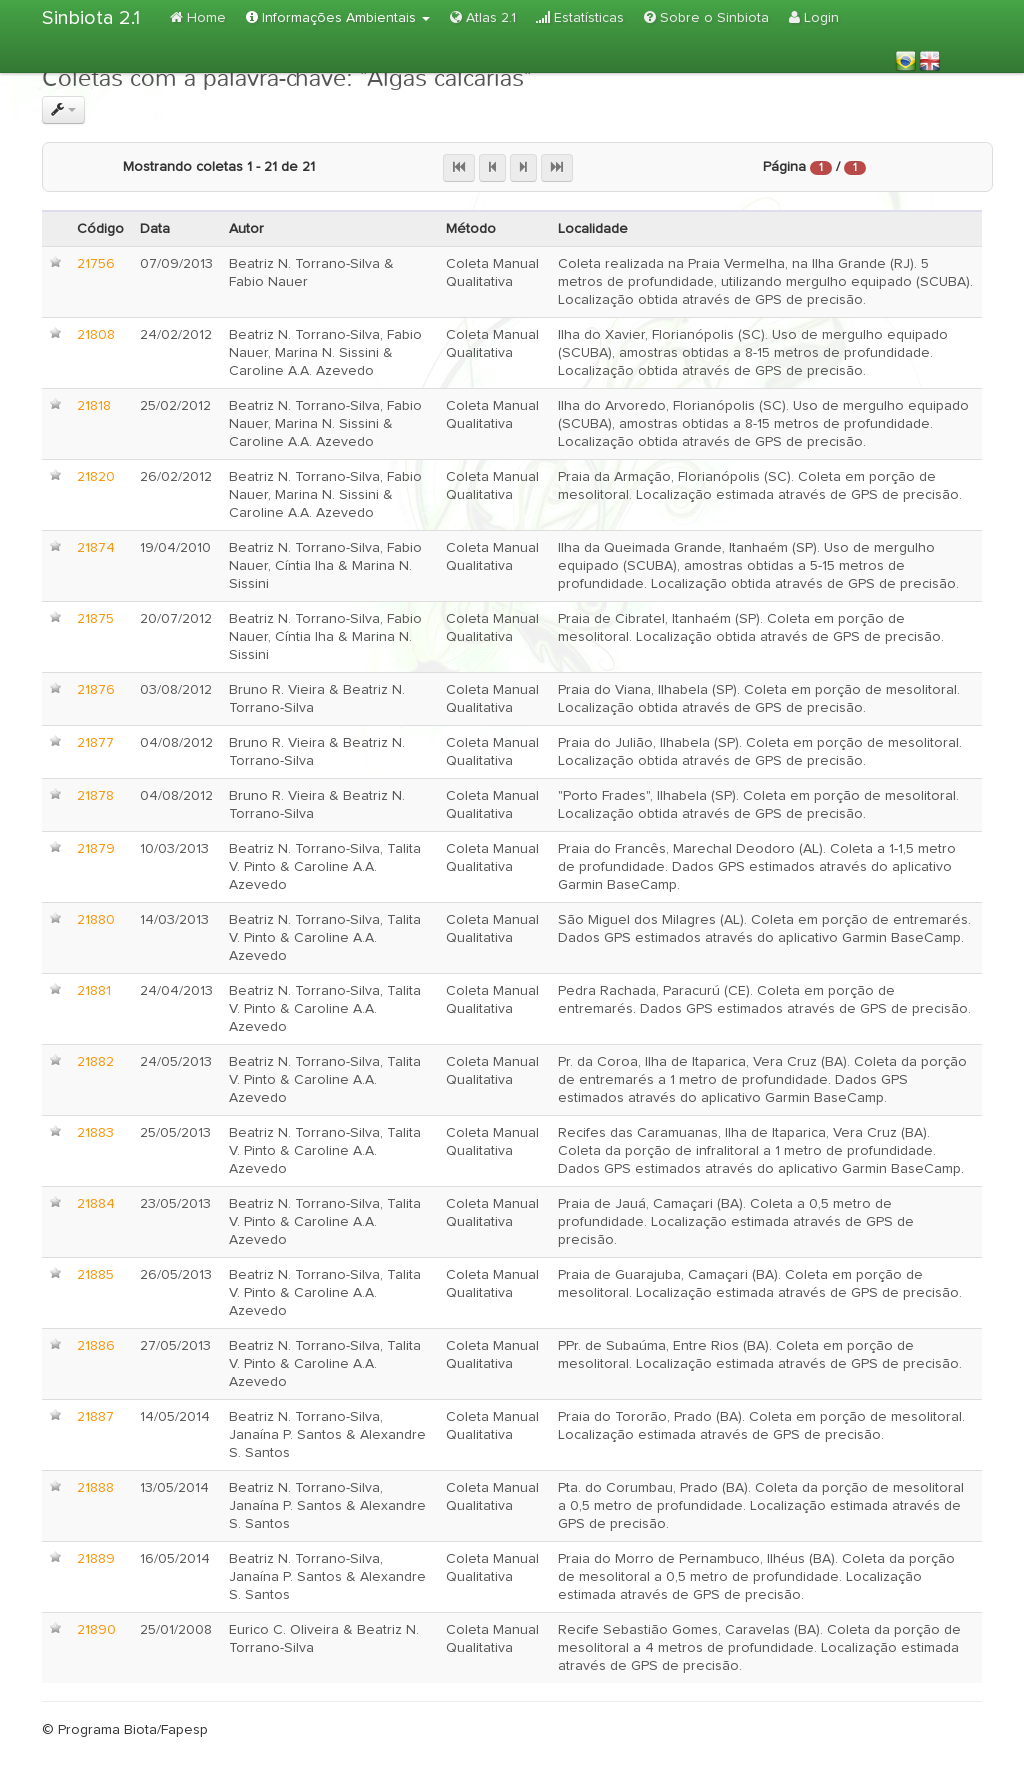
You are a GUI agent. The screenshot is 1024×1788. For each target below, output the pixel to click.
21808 (96, 335)
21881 (94, 991)
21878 (95, 796)
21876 (96, 690)
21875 (95, 619)
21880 (96, 920)
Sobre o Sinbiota (706, 17)
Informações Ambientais (338, 17)
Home (198, 17)
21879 (96, 849)
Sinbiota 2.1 (91, 18)
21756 (96, 264)
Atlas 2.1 (483, 17)
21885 (95, 1275)
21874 (96, 548)
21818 (94, 406)
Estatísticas (580, 17)
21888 (95, 1488)
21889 (96, 1559)
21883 (95, 1133)
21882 (95, 1062)
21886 (96, 1346)
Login (814, 17)
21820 (96, 477)
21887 (95, 1417)
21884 (96, 1204)
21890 (96, 1630)
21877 (95, 743)
